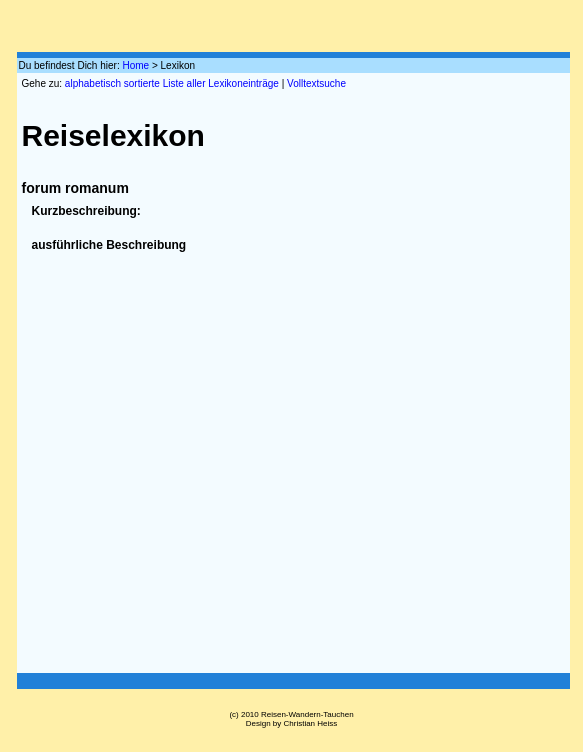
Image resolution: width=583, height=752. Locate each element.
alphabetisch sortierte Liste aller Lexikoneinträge (172, 83)
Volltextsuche (316, 83)
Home (135, 65)
